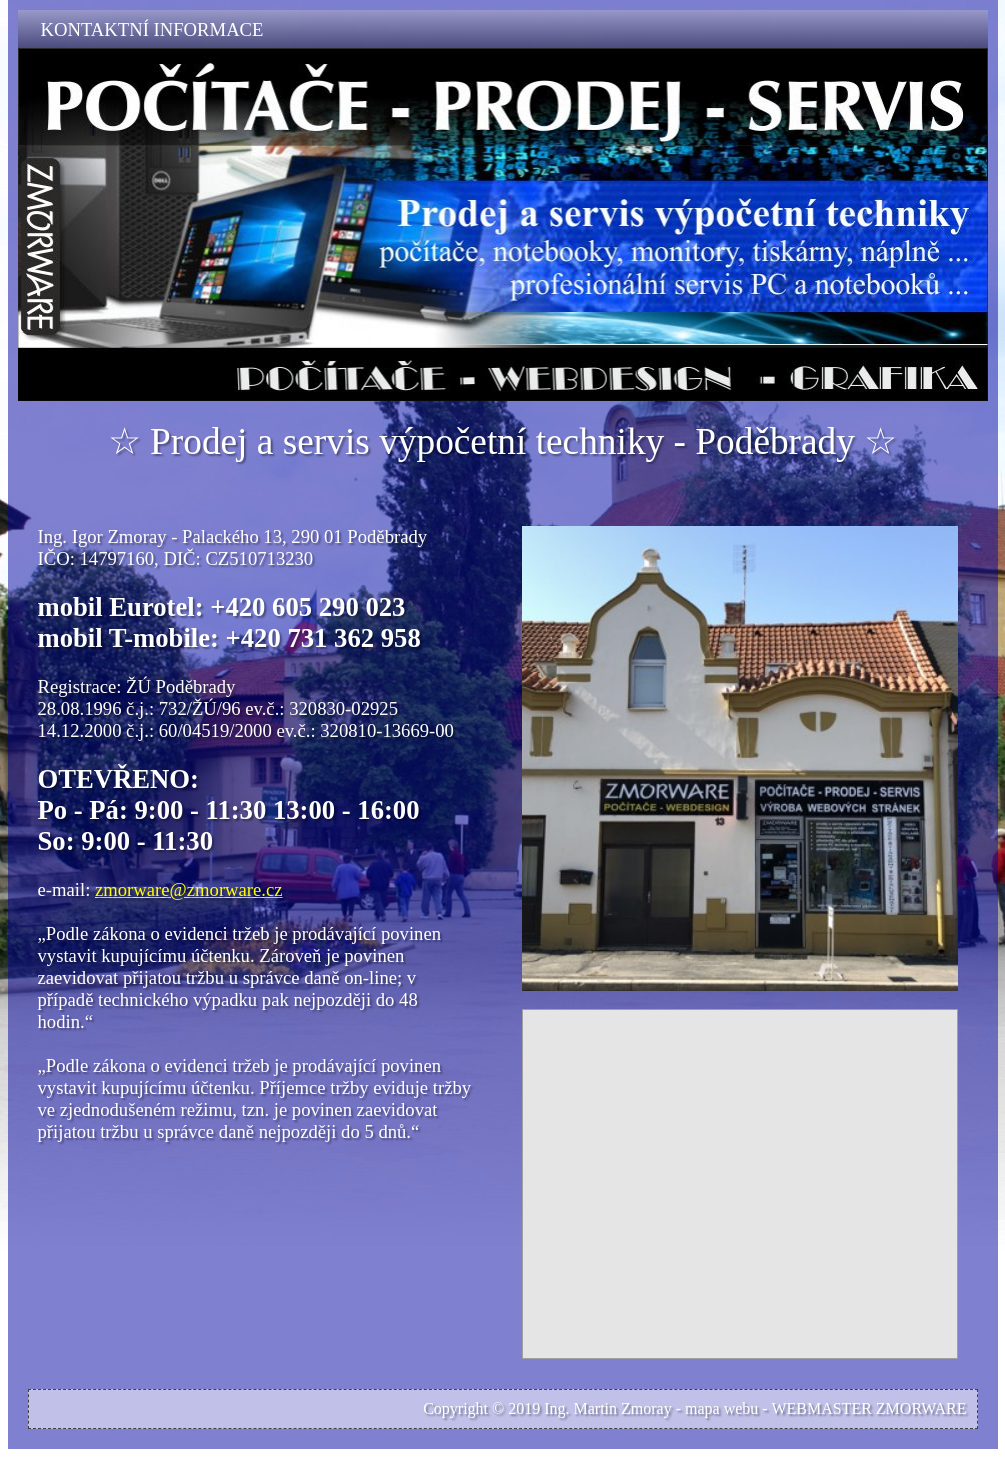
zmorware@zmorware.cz (189, 889)
